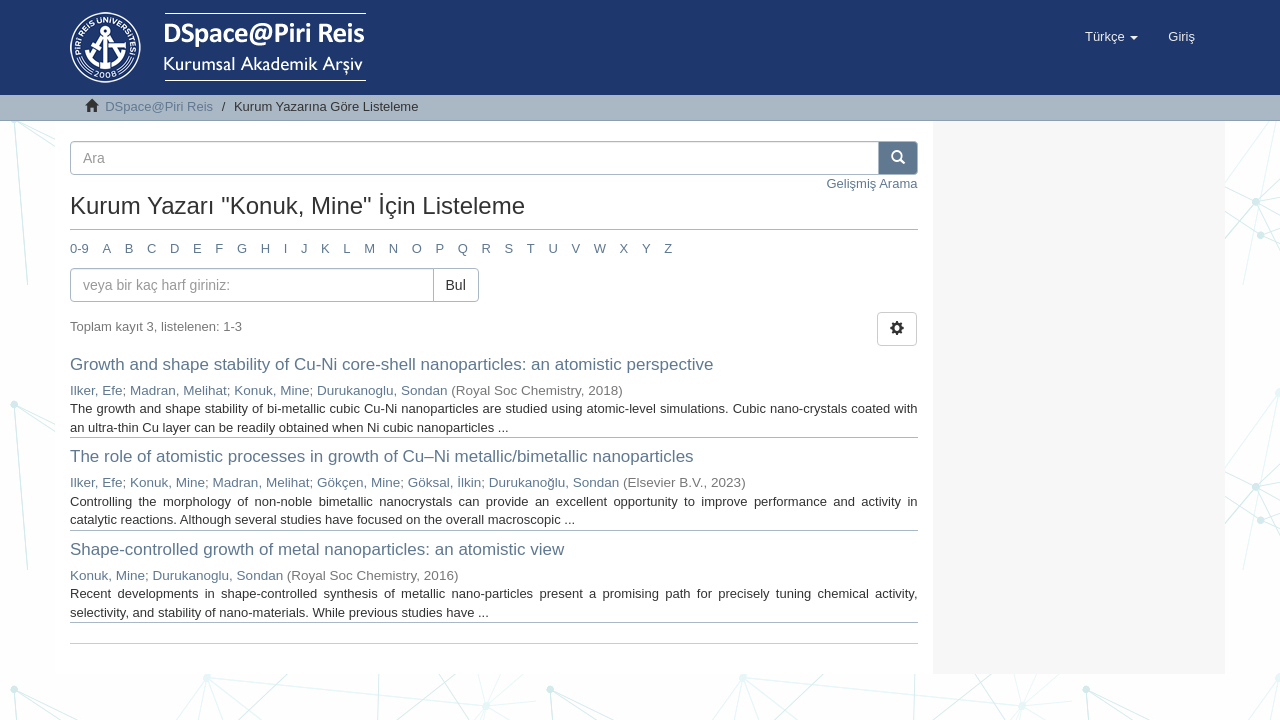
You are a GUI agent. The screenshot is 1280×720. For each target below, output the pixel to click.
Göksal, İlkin (445, 482)
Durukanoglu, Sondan (382, 390)
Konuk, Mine (271, 390)
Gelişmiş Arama (871, 183)
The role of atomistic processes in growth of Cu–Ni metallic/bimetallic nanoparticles (382, 456)
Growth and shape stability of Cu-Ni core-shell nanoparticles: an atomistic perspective (391, 364)
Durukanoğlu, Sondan (554, 482)
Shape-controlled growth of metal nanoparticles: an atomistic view (317, 549)
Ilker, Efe (96, 390)
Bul (456, 285)
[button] (1111, 37)
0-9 (79, 248)
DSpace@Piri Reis (159, 106)
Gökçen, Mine (358, 482)
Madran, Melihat (178, 390)
